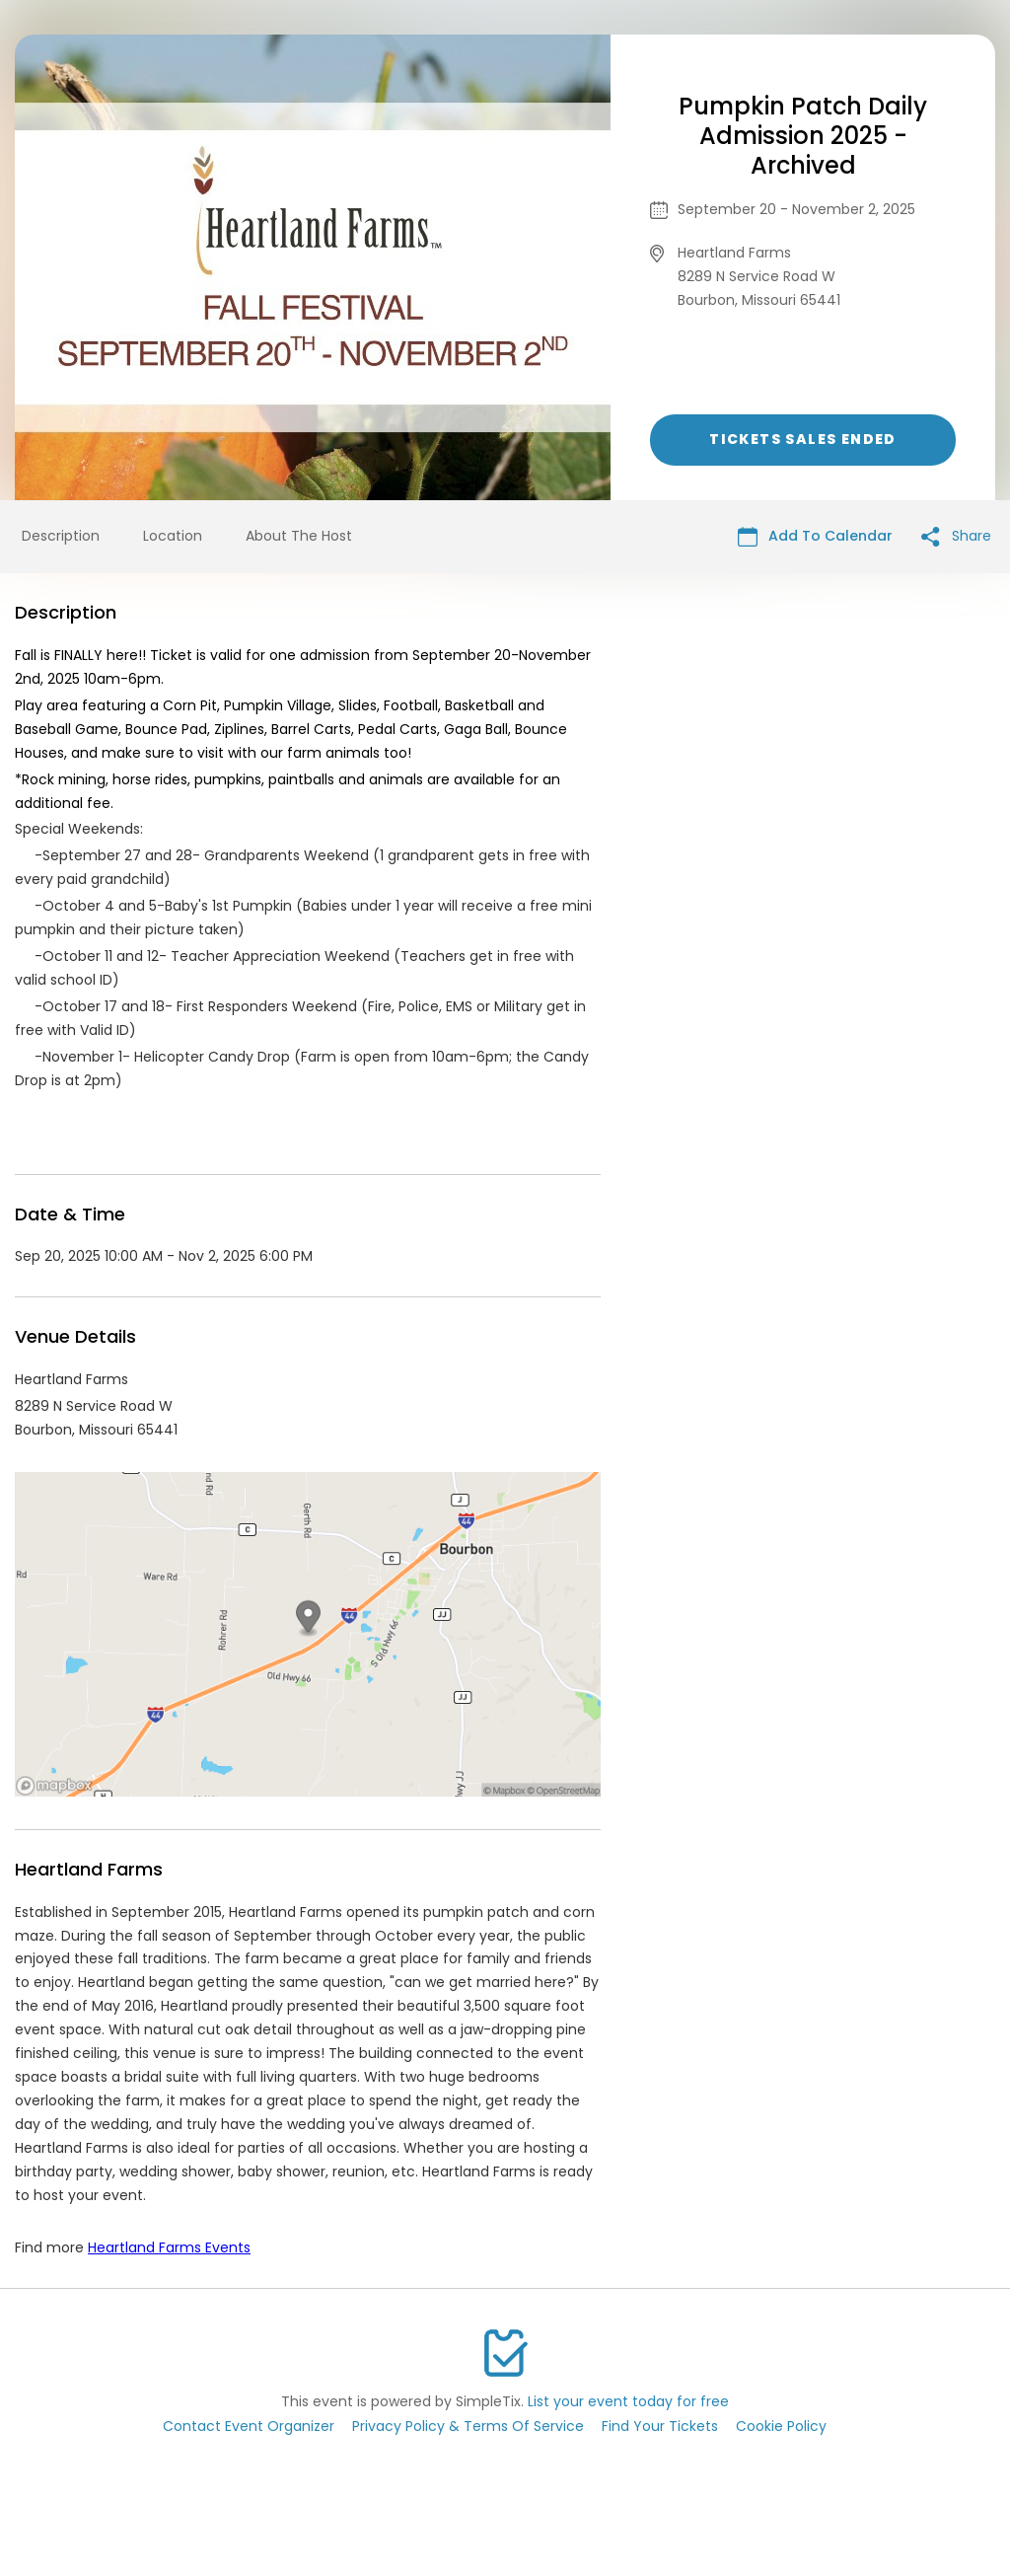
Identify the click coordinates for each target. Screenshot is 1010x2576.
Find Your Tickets (660, 2426)
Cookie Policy (781, 2426)
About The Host (299, 536)
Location (172, 536)
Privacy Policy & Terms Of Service (468, 2426)
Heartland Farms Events (169, 2247)
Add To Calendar (815, 536)
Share (956, 536)
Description (61, 536)
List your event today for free (628, 2401)
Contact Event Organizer (248, 2426)
